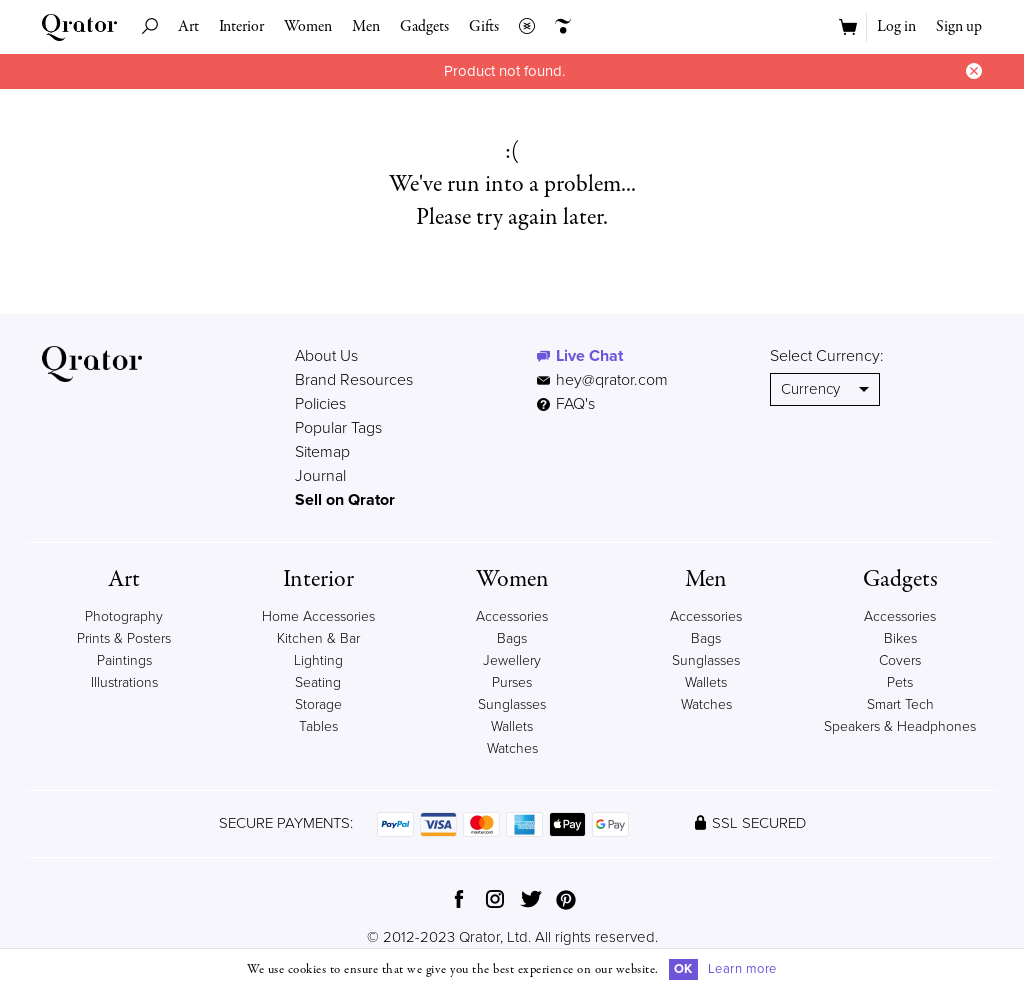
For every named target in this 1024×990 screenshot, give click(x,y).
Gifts (484, 27)
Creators (558, 27)
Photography (124, 616)
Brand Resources (354, 380)
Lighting (318, 660)
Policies (320, 404)
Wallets (512, 726)
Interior (241, 27)
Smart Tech (900, 704)
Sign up (959, 27)
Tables (318, 726)
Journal (320, 476)
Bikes (900, 638)
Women (308, 27)
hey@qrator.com (612, 380)
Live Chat (589, 356)
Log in (896, 27)
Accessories (512, 616)
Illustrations (124, 682)
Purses (512, 682)
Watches (512, 748)
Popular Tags (338, 428)
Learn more (742, 969)
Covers (900, 660)
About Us (326, 356)
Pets (900, 682)
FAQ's (566, 404)
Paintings (124, 660)
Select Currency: (827, 356)
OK (683, 969)
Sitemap (322, 452)
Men (366, 27)
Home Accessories (318, 616)
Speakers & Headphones (900, 726)
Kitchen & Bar (318, 638)
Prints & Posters (124, 638)
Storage (318, 704)
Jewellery (512, 660)
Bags (512, 638)
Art (188, 27)
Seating (318, 682)
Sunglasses (512, 704)
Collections (522, 27)
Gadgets (424, 27)
